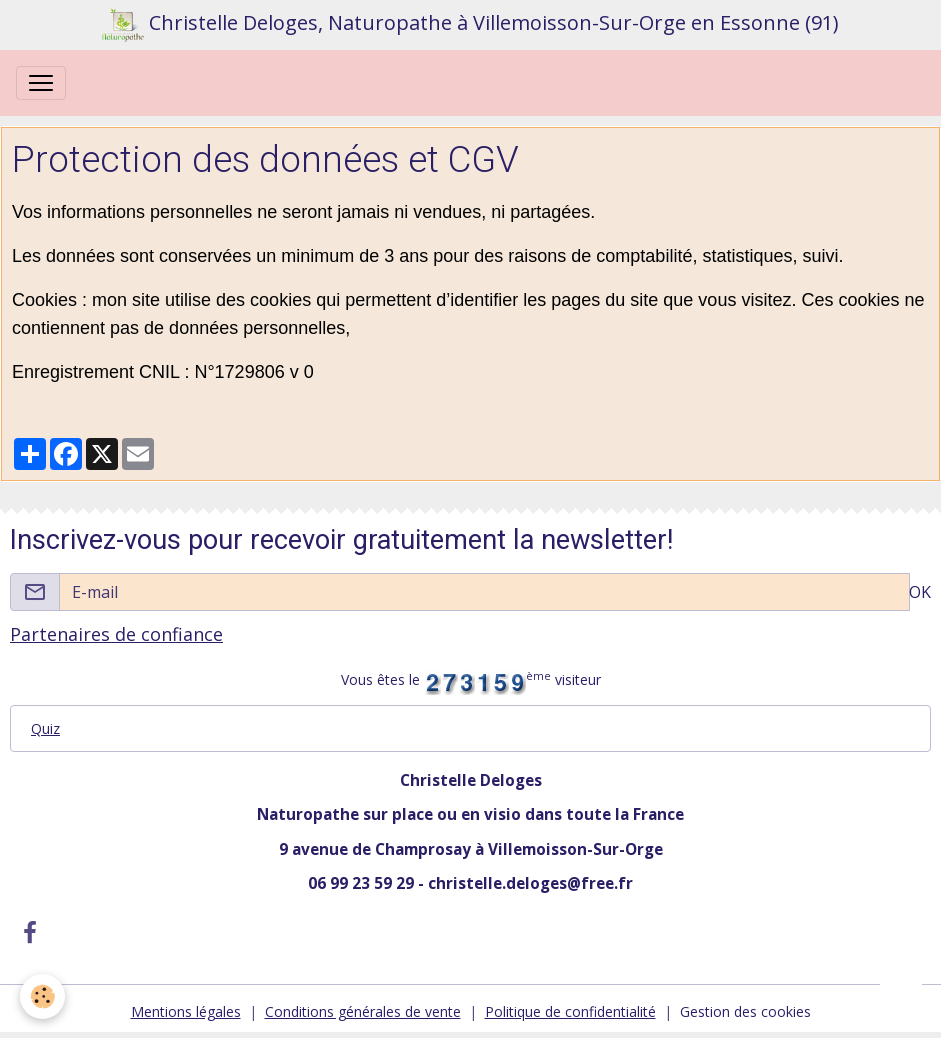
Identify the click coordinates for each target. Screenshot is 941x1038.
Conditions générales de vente (363, 1011)
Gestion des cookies (745, 1011)
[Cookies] (42, 996)
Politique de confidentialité (570, 1011)
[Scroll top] (901, 998)
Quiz (45, 728)
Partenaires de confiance (116, 634)
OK (920, 592)
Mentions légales (186, 1011)
